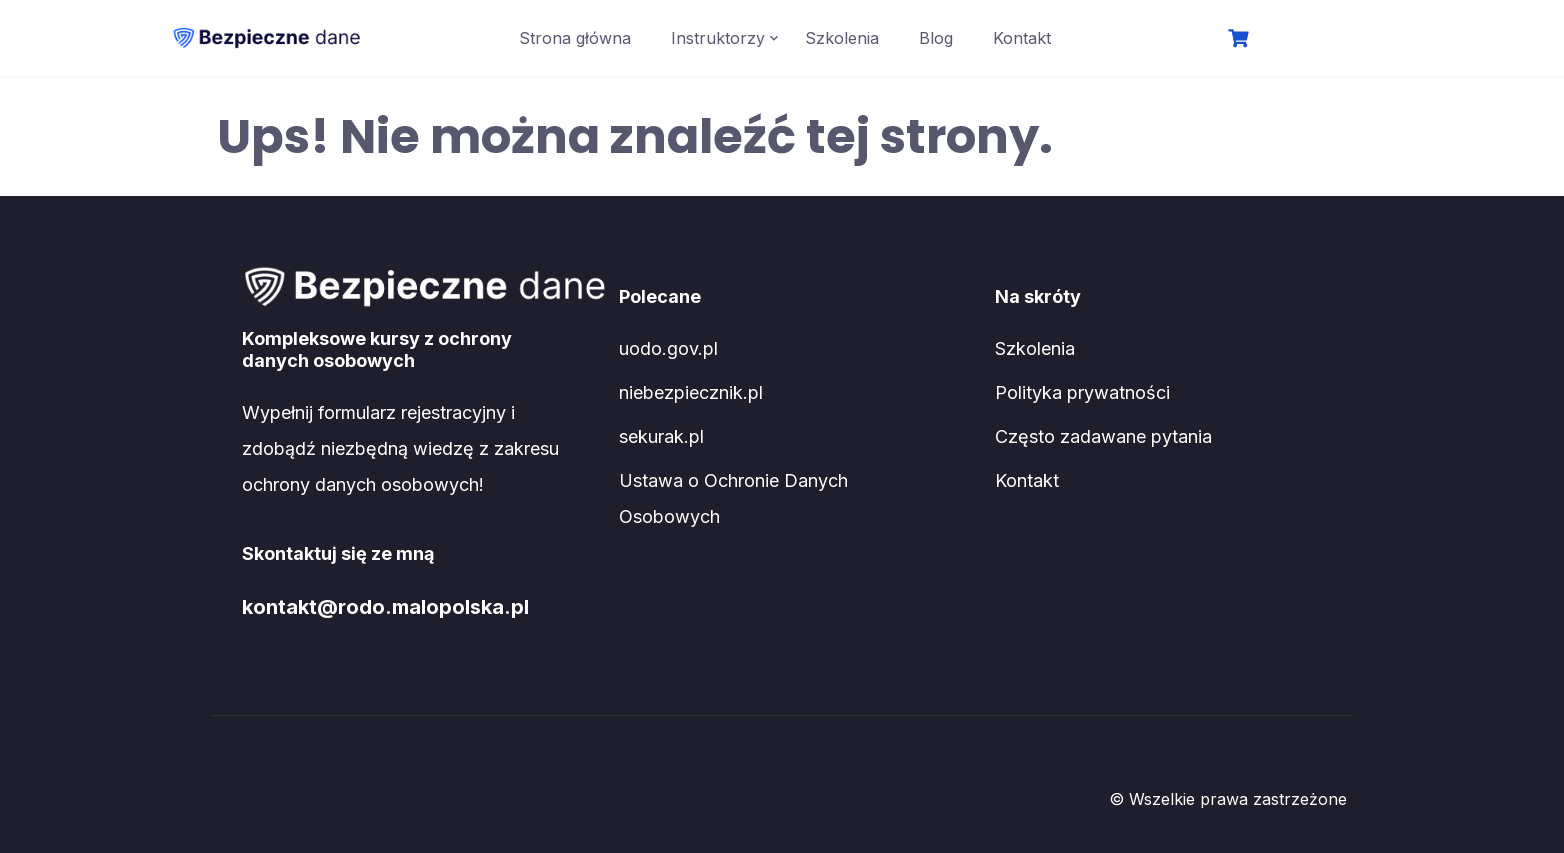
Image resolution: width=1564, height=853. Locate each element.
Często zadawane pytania (1103, 436)
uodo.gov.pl (668, 348)
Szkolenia (842, 38)
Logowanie (1323, 40)
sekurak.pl (661, 436)
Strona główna (575, 38)
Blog (936, 38)
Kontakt (1022, 38)
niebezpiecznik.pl (691, 392)
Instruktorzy (718, 38)
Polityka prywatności (1082, 392)
